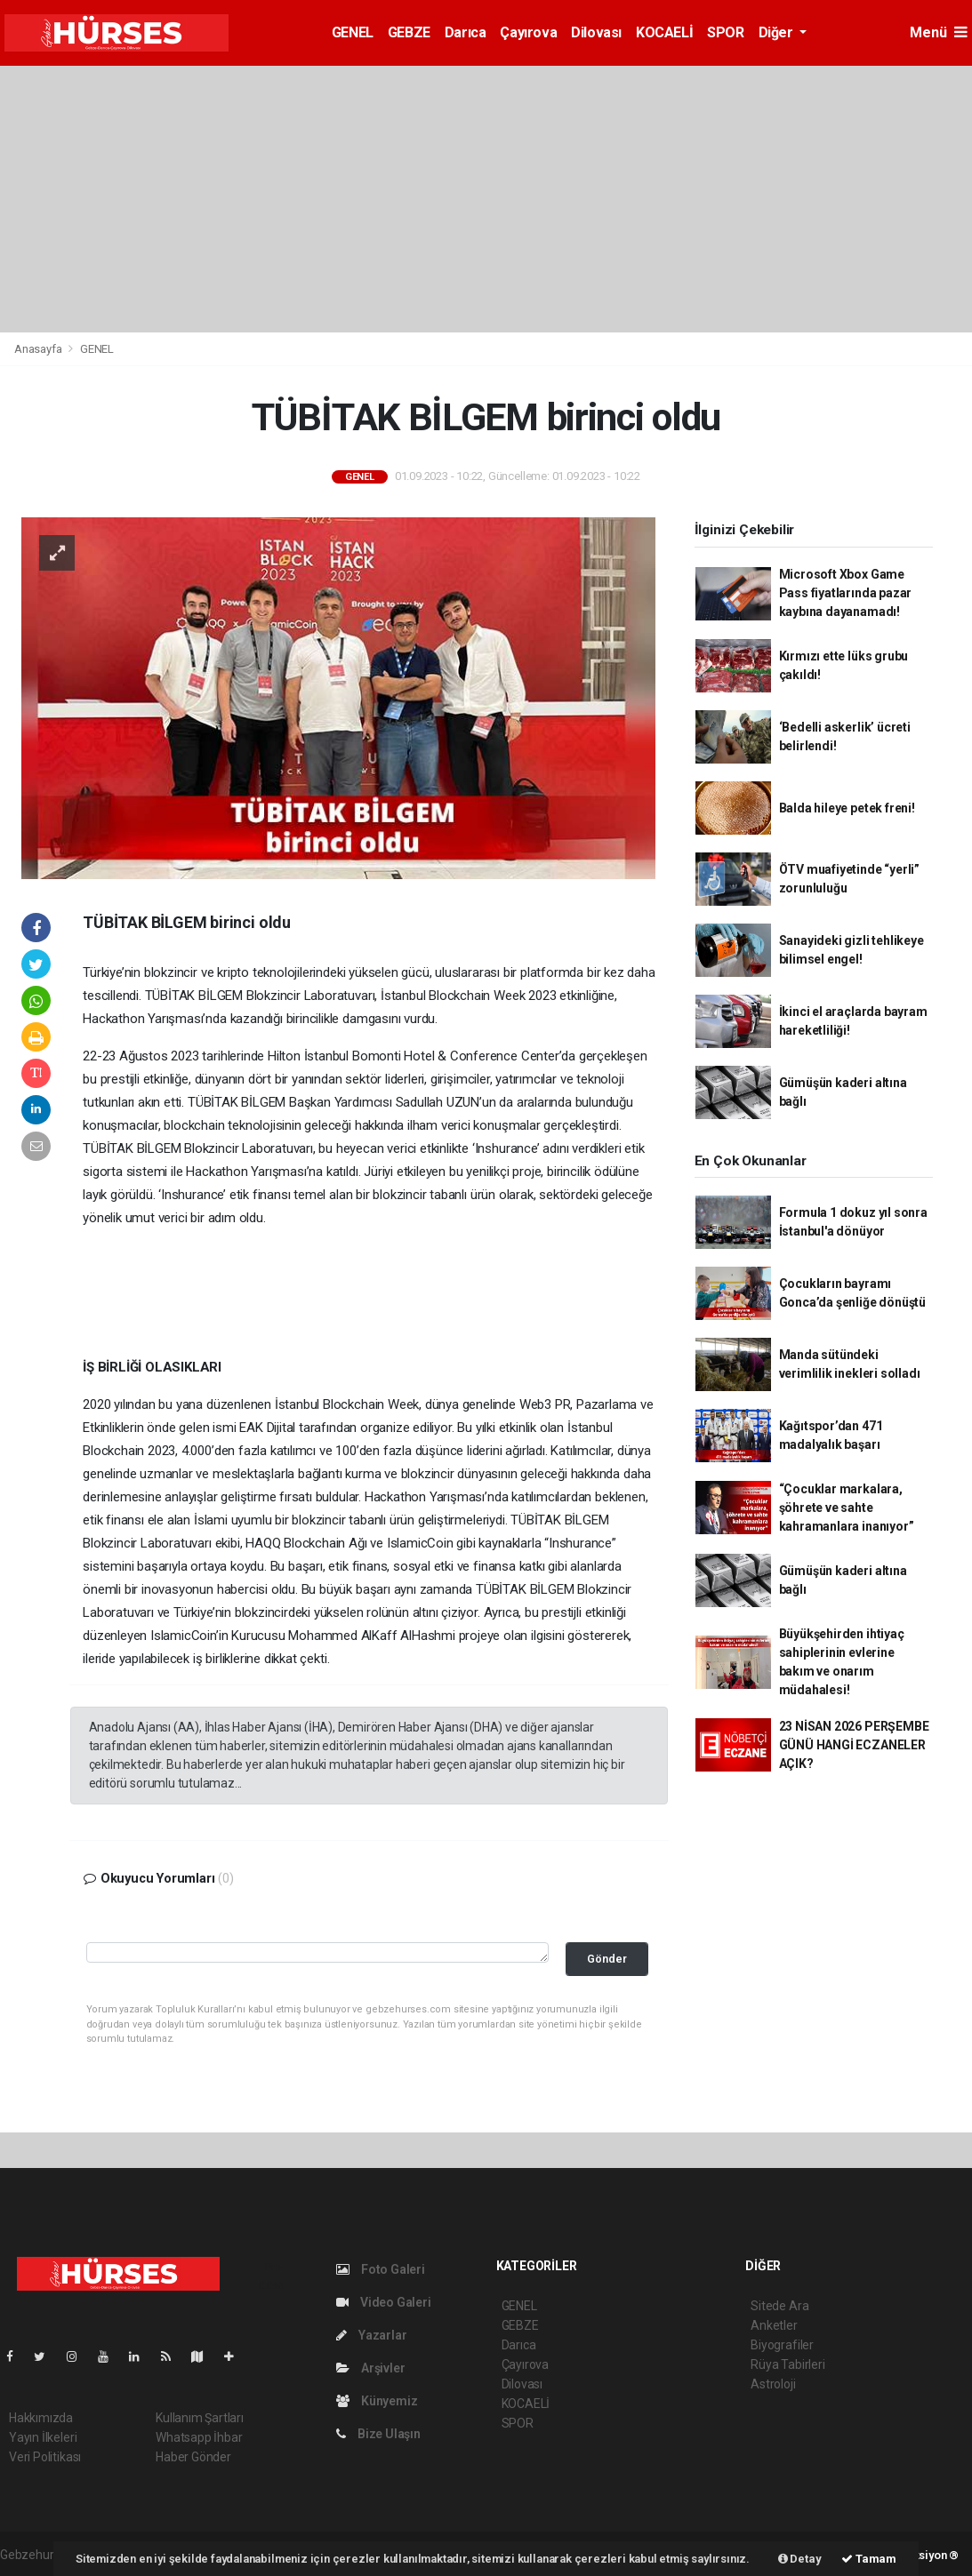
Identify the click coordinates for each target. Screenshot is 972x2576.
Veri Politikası (45, 2457)
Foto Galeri (380, 2269)
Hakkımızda (41, 2418)
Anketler (774, 2325)
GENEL (353, 32)
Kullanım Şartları (200, 2418)
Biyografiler (782, 2345)
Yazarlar (371, 2335)
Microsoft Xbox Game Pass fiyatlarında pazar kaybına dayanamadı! (845, 593)
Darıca (465, 32)
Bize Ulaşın (378, 2434)
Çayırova (528, 32)
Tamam (868, 2558)
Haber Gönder (193, 2457)
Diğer (778, 32)
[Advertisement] (486, 199)
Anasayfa (39, 349)
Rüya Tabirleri (787, 2364)
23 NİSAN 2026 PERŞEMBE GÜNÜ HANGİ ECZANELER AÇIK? (854, 1745)
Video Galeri (383, 2302)
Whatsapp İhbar (199, 2437)
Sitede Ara (779, 2306)
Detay (800, 2558)
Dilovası (596, 32)
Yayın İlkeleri (42, 2437)
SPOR (725, 32)
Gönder (607, 1958)
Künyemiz (376, 2401)
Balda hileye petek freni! (847, 808)
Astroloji (773, 2384)
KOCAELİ (664, 32)
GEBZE (409, 32)
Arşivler (370, 2368)
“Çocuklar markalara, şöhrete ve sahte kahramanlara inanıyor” (846, 1507)
